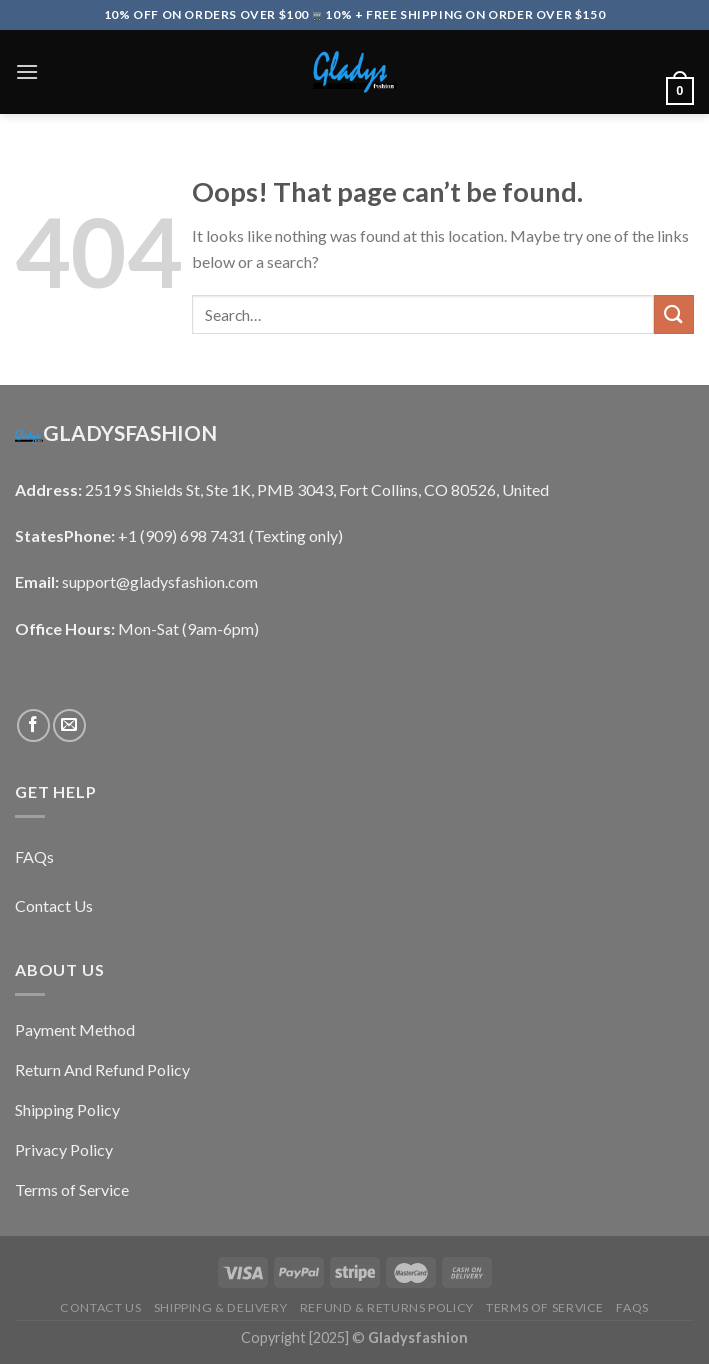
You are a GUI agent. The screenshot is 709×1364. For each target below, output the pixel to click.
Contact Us (100, 1307)
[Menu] (27, 71)
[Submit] (674, 314)
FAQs (632, 1307)
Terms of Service (545, 1307)
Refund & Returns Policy (387, 1307)
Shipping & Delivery (221, 1307)
